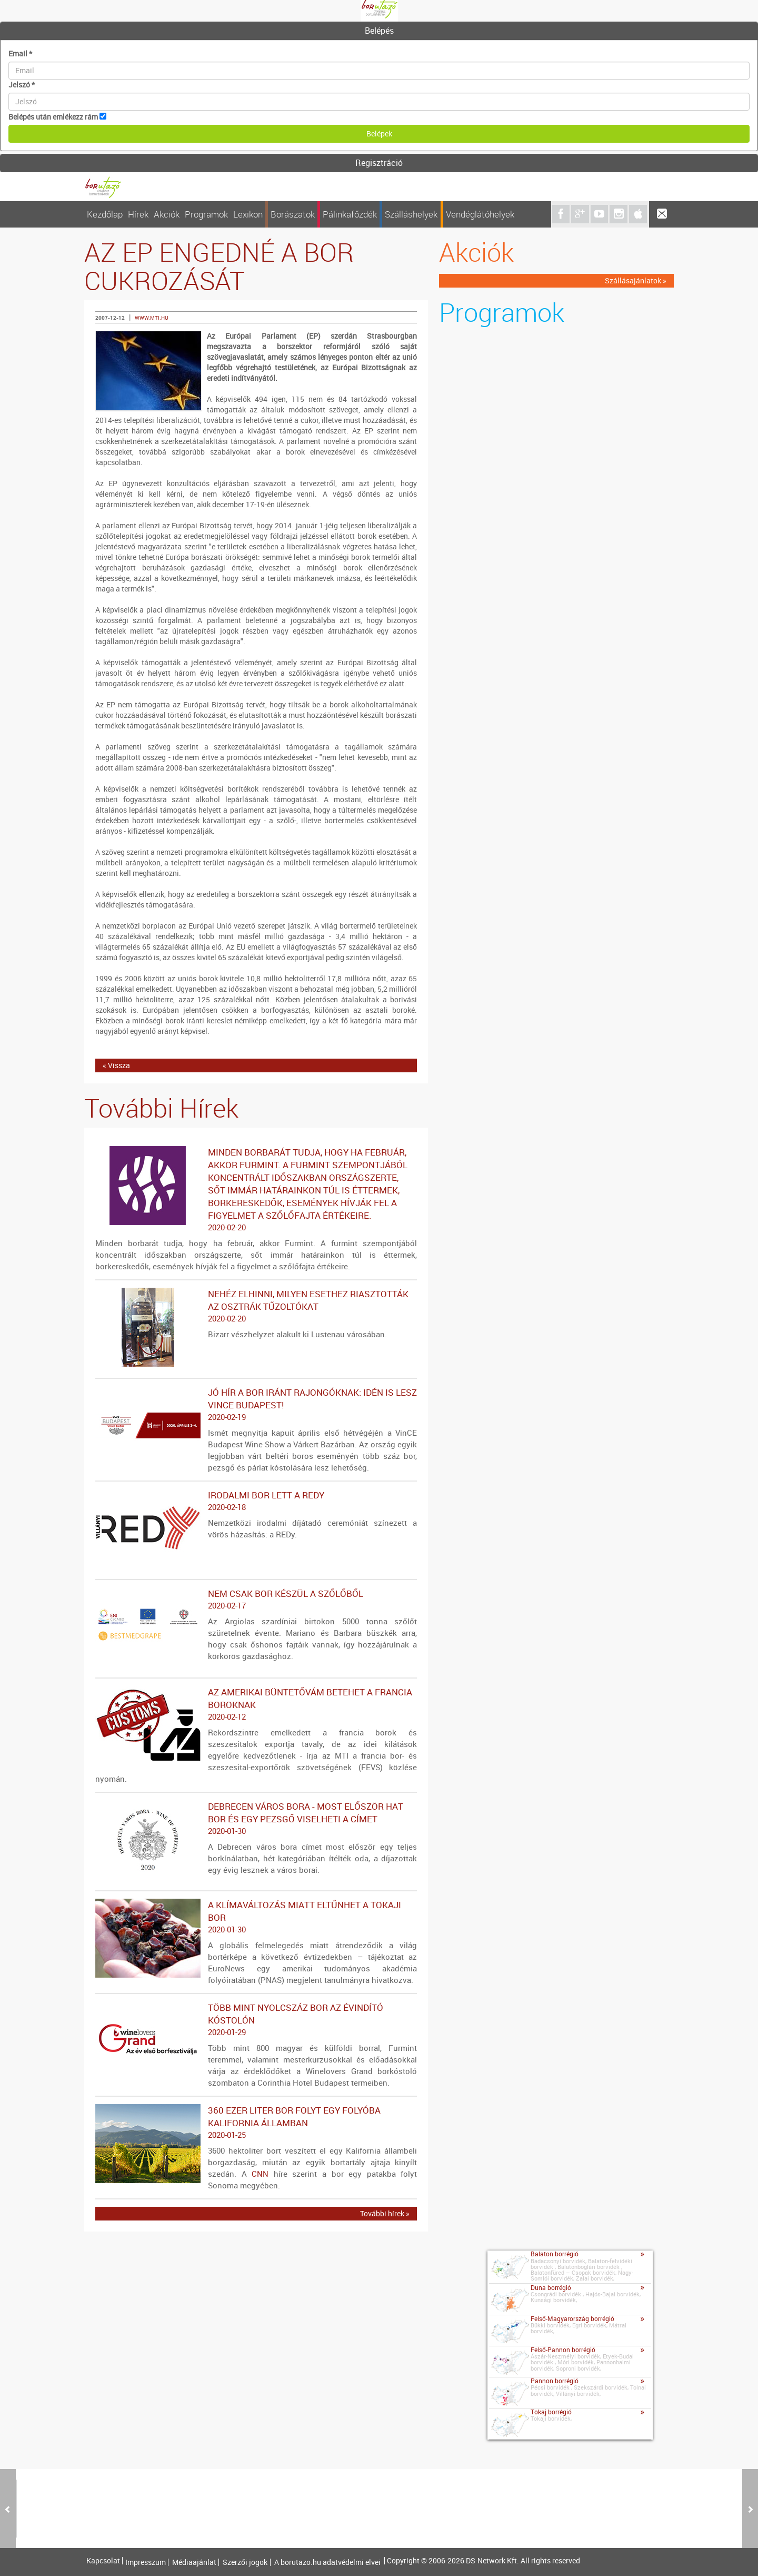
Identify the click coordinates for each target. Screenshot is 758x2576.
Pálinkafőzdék (350, 214)
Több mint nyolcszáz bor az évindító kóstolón (256, 2019)
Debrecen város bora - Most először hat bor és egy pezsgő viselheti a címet (256, 1818)
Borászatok (293, 214)
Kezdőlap (105, 214)
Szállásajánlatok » (635, 280)
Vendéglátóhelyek (480, 214)
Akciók (166, 214)
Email (20, 53)
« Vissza (116, 1065)
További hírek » (385, 2213)
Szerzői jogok (245, 2562)
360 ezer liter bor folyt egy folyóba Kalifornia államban (256, 2122)
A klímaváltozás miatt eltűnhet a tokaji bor (256, 1917)
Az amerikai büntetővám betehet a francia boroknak (256, 1704)
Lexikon (248, 214)
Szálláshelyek (411, 214)
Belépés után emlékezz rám (53, 117)
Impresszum (145, 2562)
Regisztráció (379, 163)
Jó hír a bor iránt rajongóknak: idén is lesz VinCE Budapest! (256, 1404)
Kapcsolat (103, 2560)
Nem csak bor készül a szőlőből (256, 1599)
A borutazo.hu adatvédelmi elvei (327, 2562)
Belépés (379, 30)
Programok (206, 214)
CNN (260, 2173)
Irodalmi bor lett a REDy (256, 1501)
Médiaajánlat (194, 2562)
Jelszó (21, 85)
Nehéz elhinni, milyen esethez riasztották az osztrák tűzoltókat (256, 1306)
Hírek (138, 214)
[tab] (379, 31)
